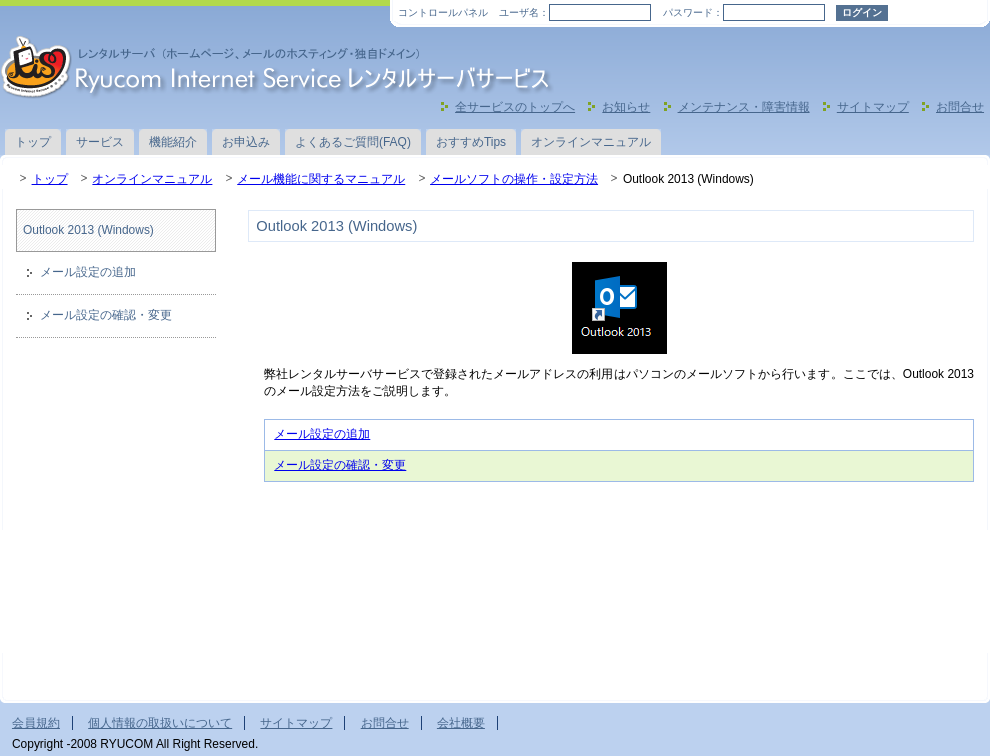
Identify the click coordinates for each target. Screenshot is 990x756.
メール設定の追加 (322, 434)
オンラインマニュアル (591, 142)
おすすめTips (471, 142)
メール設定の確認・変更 (340, 465)
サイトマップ (873, 107)
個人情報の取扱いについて (160, 723)
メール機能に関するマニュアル (321, 179)
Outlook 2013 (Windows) (88, 230)
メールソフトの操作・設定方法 (514, 179)
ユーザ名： (524, 12)
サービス (100, 142)
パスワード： (693, 12)
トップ (33, 142)
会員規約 (36, 723)
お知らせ (626, 107)
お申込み (246, 142)
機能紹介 (173, 142)
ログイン (862, 12)
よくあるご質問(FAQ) (353, 142)
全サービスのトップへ (515, 107)
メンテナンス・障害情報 (744, 107)
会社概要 (461, 723)
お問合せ (960, 107)
